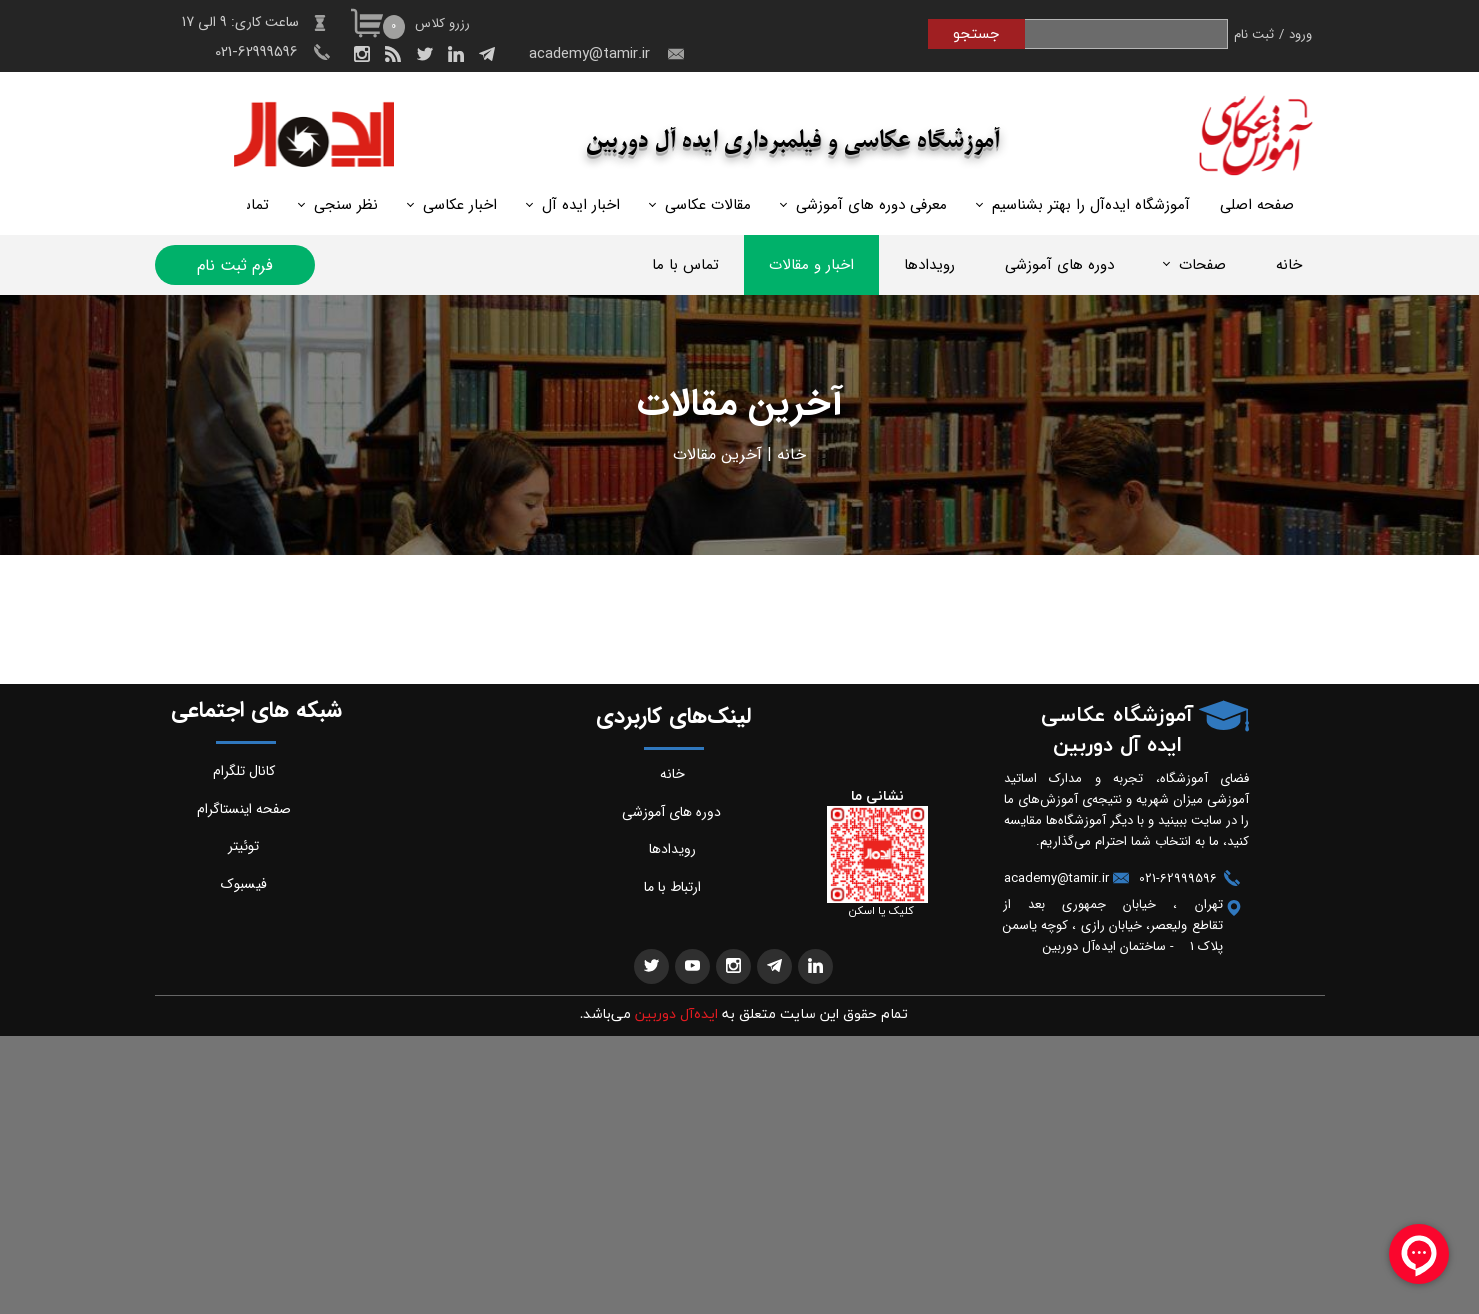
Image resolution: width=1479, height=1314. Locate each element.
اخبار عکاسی (460, 205)
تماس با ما (685, 265)
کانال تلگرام (244, 771)
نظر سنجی (346, 205)
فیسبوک (244, 884)
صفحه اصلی (1257, 205)
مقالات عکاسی (708, 205)
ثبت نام (1254, 34)
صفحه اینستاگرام (244, 809)
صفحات (1202, 265)
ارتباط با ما (672, 887)
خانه (1289, 265)
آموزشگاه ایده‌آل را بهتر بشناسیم (1091, 205)
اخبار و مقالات (811, 265)
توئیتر (243, 846)
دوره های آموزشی (1059, 265)
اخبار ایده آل (581, 205)
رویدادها (929, 265)
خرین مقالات (715, 454)
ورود (1300, 34)
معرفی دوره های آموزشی (871, 205)
